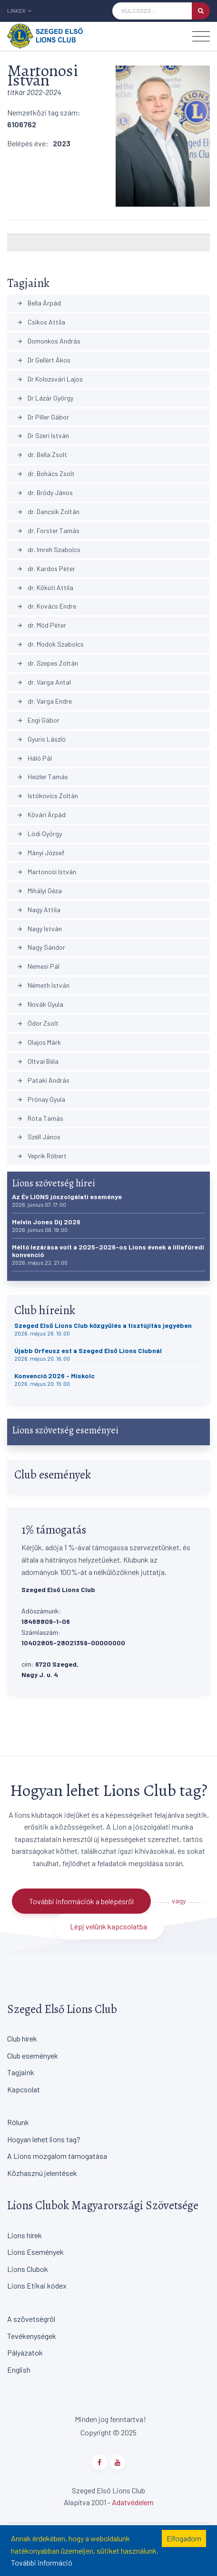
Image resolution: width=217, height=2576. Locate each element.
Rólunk (18, 2122)
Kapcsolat (23, 2089)
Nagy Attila (38, 910)
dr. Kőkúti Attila (45, 587)
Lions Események (35, 2251)
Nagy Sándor (41, 947)
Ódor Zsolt (38, 1023)
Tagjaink (20, 2072)
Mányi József (40, 853)
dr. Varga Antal (44, 682)
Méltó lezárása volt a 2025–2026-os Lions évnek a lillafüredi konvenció (108, 1254)
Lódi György (39, 834)
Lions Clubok (27, 2268)
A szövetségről (31, 2318)
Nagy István (39, 929)
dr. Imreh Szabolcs (48, 549)
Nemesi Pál (38, 966)
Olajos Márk (39, 1042)
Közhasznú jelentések (42, 2172)
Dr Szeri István (43, 435)
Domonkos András (48, 341)
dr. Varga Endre (44, 701)
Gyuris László (41, 739)
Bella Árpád (39, 303)
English (18, 2369)
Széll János (38, 1137)
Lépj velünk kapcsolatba (108, 1926)
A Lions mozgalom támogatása (57, 2155)
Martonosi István (46, 872)
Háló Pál (34, 758)
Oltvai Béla (38, 1061)
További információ (41, 2562)
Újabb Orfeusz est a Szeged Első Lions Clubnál (88, 1354)
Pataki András (43, 1080)
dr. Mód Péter (41, 625)
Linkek (19, 10)
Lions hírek (24, 2235)
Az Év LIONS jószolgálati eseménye (67, 1200)
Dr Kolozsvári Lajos (50, 379)
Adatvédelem (133, 2502)
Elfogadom (184, 2538)
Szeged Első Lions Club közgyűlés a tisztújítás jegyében (103, 1329)
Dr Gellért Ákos (43, 360)
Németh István (43, 985)
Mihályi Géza (39, 891)
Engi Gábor (38, 720)
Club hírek (22, 2038)
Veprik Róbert (42, 1156)
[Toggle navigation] (201, 36)
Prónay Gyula (41, 1099)
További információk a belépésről (81, 1901)
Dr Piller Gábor (43, 417)
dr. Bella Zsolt (42, 454)
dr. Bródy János (45, 492)
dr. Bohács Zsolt (46, 473)
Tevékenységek (31, 2335)
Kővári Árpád (41, 815)
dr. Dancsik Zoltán (48, 511)
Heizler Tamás (42, 777)
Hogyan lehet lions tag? (43, 2139)
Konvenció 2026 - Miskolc (54, 1379)
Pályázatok (25, 2352)
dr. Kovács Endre (46, 606)
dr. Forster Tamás (48, 530)
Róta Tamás (40, 1118)
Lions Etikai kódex (37, 2285)
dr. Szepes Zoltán (47, 663)
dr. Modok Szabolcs (50, 644)
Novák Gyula (40, 1004)
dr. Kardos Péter (46, 568)
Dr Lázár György (45, 398)
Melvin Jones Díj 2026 (46, 1225)
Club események (32, 2055)
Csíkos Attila (41, 322)
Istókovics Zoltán (47, 796)
